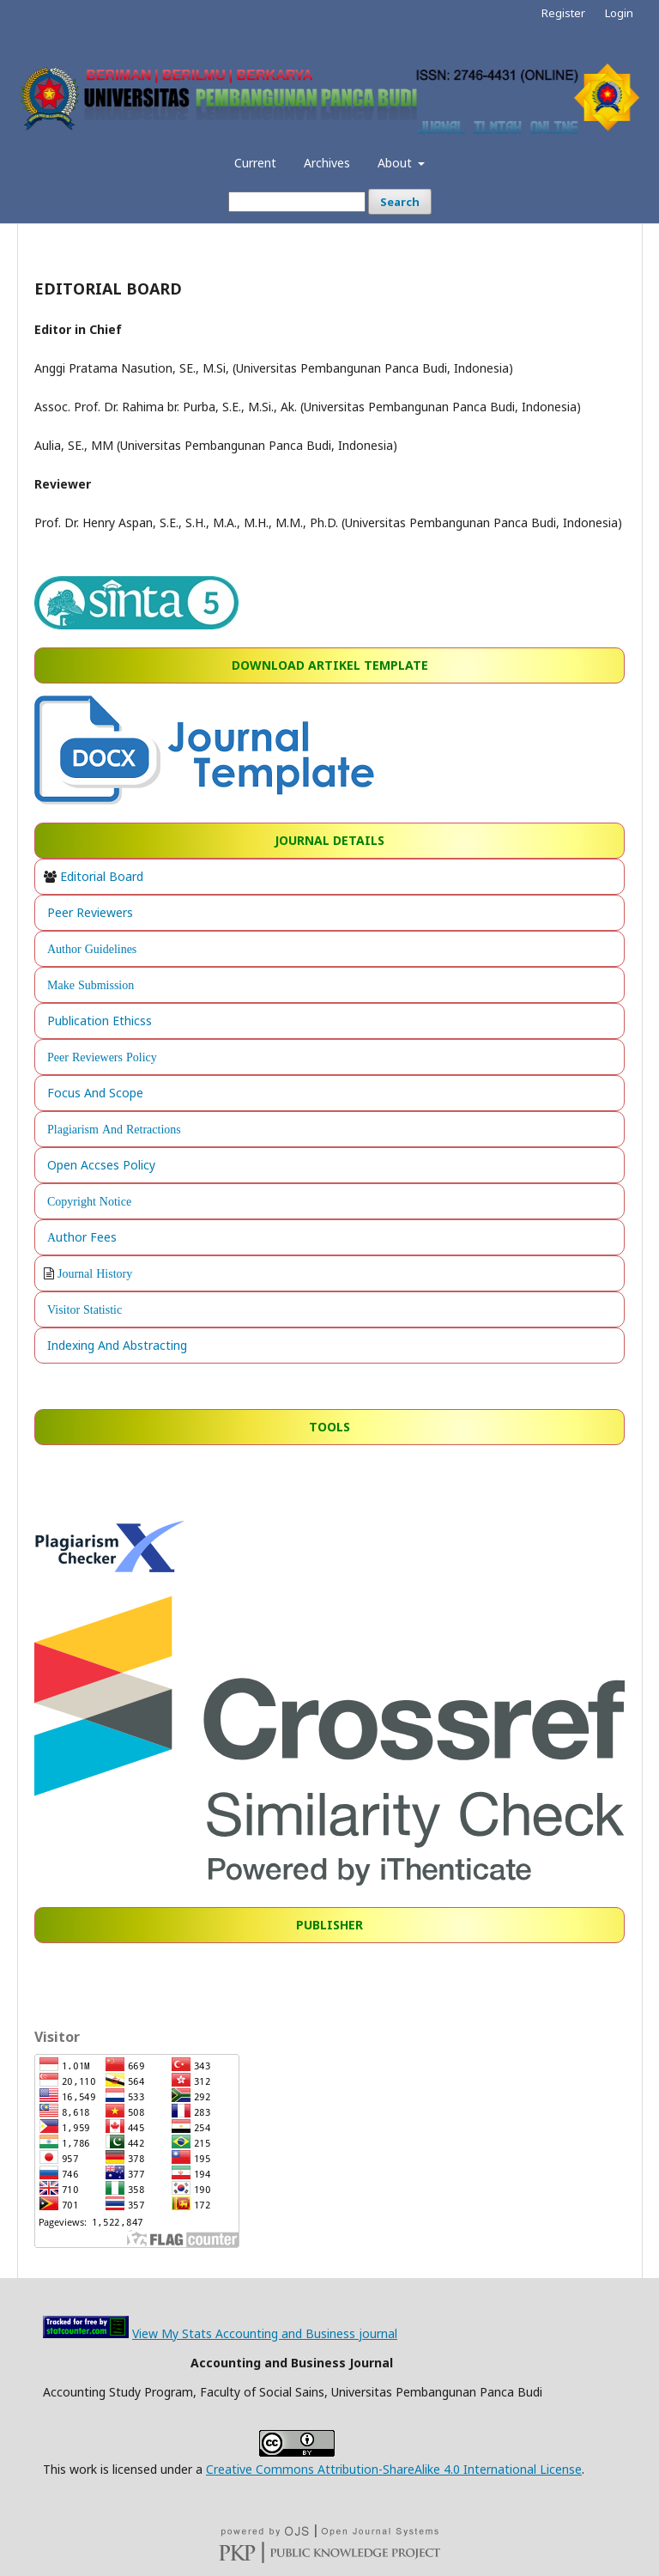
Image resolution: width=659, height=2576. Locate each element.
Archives (327, 163)
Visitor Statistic (84, 1309)
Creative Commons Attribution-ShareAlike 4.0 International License (394, 2469)
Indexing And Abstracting (117, 1345)
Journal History (94, 1273)
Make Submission (90, 985)
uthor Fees (86, 1237)
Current (255, 163)
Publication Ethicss (99, 1020)
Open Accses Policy (101, 1165)
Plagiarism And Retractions (114, 1129)
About (396, 163)
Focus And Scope (95, 1092)
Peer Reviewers (90, 912)
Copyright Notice (89, 1201)
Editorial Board (101, 876)
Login (619, 13)
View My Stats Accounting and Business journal (264, 2333)
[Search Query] (297, 201)
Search (400, 202)
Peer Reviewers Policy (102, 1057)
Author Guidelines (91, 949)
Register (563, 13)
